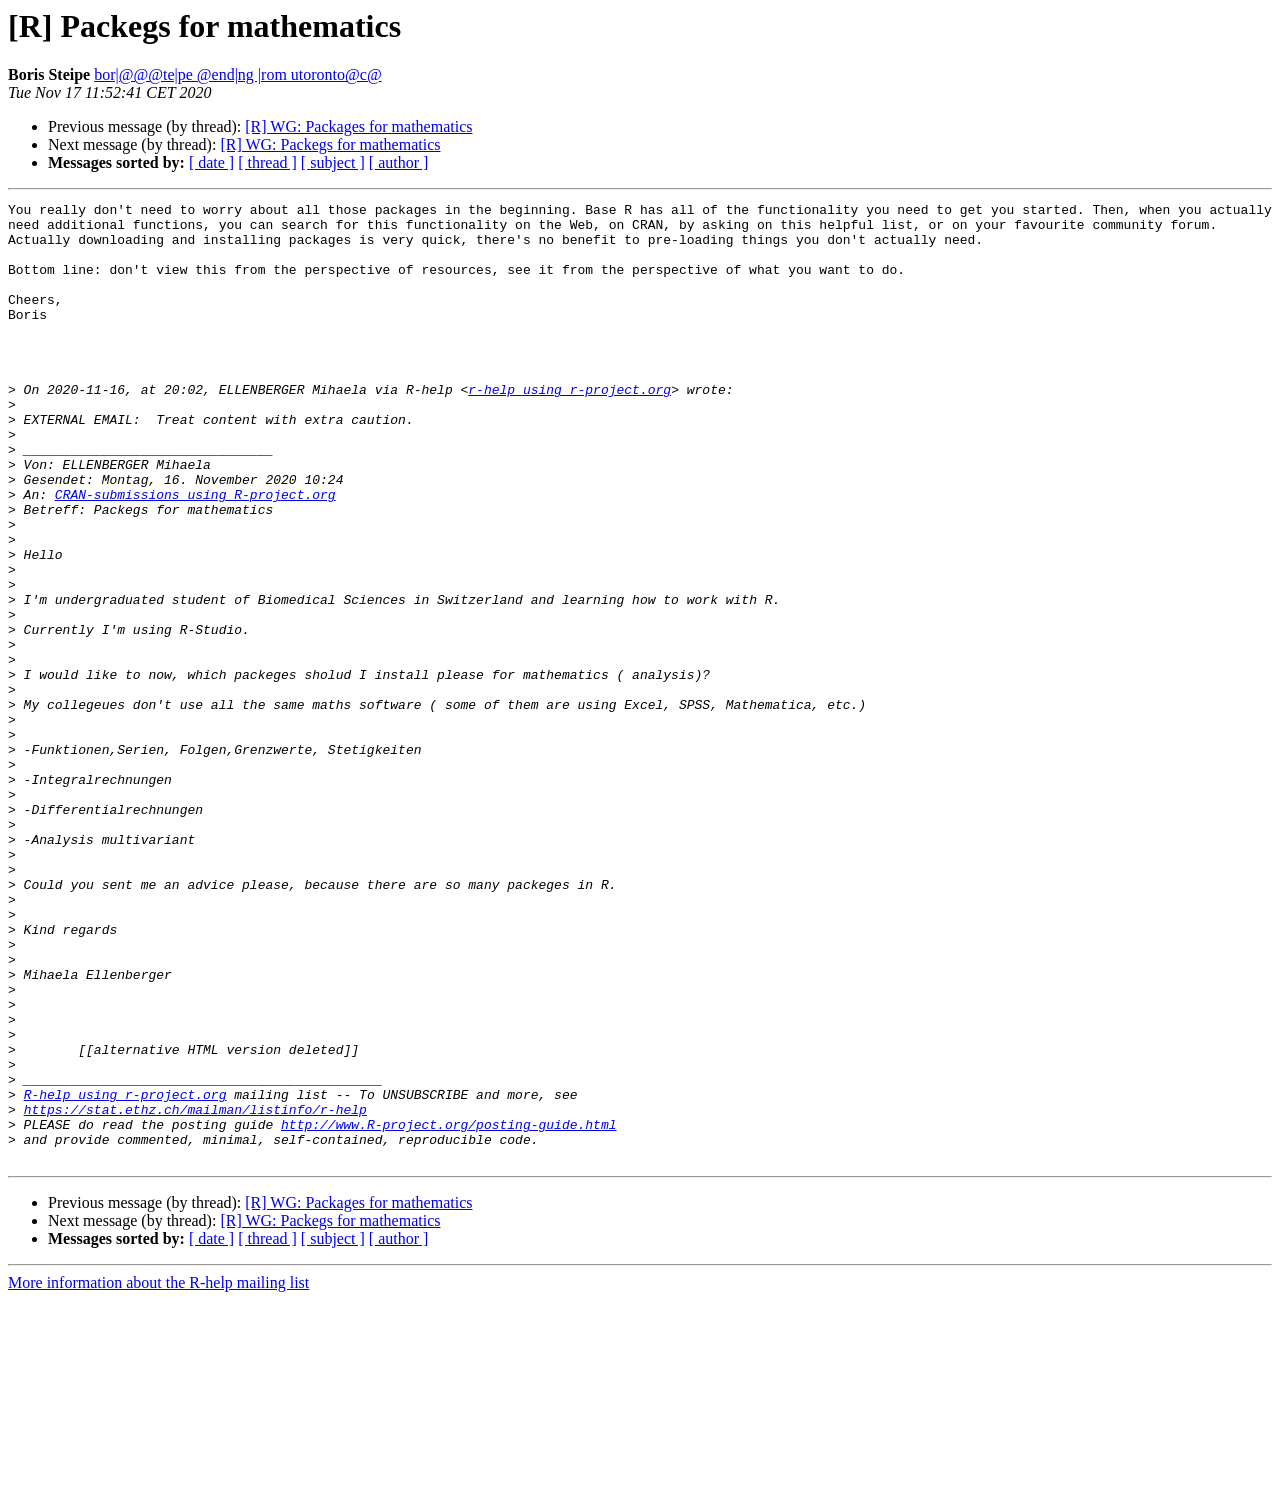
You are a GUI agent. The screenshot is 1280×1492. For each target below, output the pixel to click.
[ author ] (399, 162)
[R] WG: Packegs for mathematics (330, 144)
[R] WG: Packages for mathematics (358, 126)
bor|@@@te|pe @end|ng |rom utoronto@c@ (237, 74)
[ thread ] (267, 162)
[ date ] (211, 162)
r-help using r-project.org (569, 428)
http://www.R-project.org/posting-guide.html (448, 1310)
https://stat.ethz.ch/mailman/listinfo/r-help (195, 1292)
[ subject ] (333, 162)
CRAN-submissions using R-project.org (195, 554)
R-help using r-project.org (125, 1274)
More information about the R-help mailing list (158, 1474)
